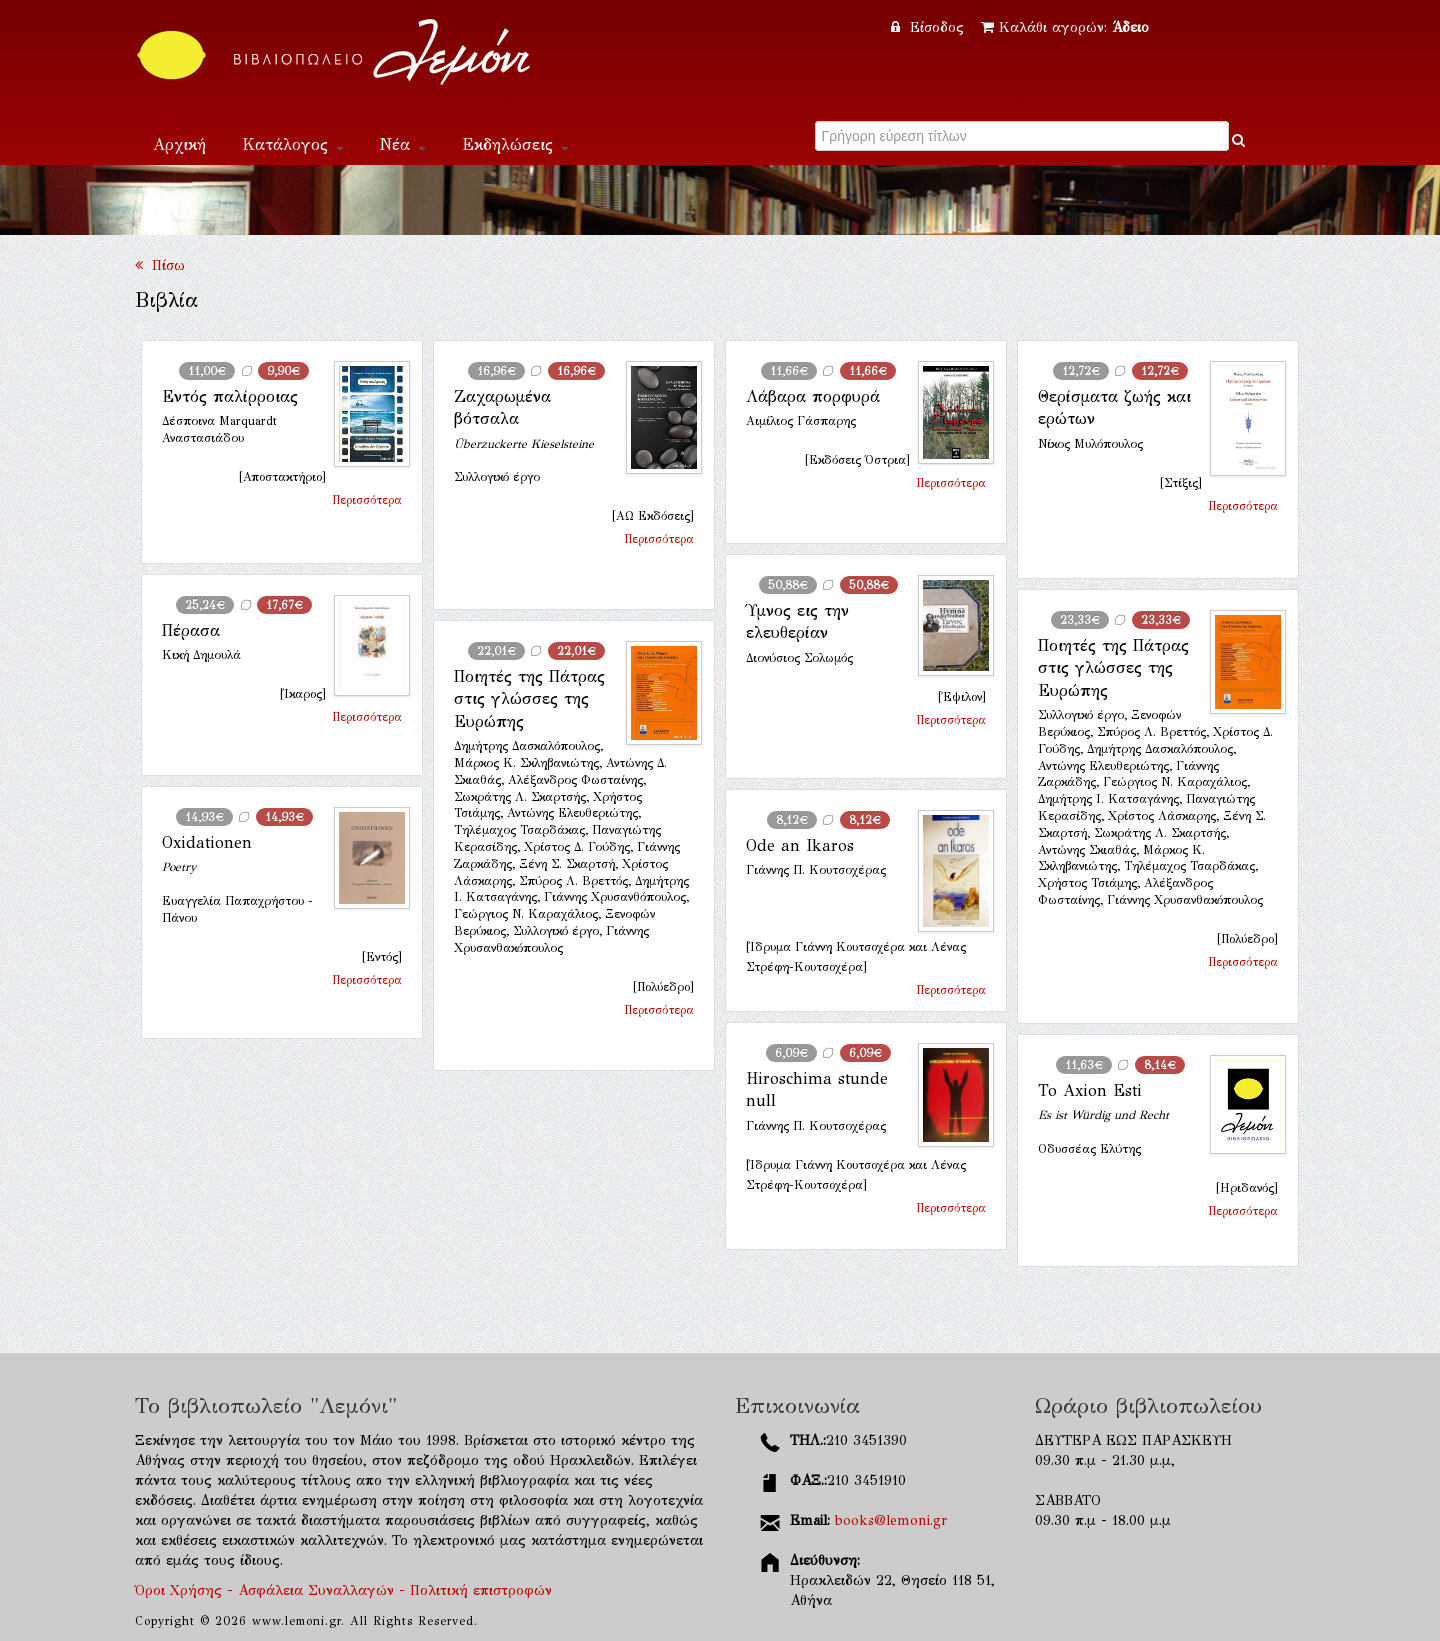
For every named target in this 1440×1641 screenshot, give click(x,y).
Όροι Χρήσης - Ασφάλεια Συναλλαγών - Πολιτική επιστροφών (343, 1590)
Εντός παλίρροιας (230, 396)
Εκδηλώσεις (515, 144)
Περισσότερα (367, 500)
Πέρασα (191, 630)
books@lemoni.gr (891, 1520)
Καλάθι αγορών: (1065, 27)
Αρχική (179, 144)
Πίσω (160, 265)
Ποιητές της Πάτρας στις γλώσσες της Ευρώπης (1113, 668)
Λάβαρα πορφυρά (813, 396)
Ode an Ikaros (800, 845)
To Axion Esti (1090, 1090)
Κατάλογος (293, 144)
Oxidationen (207, 842)
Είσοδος (930, 27)
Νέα (403, 144)
